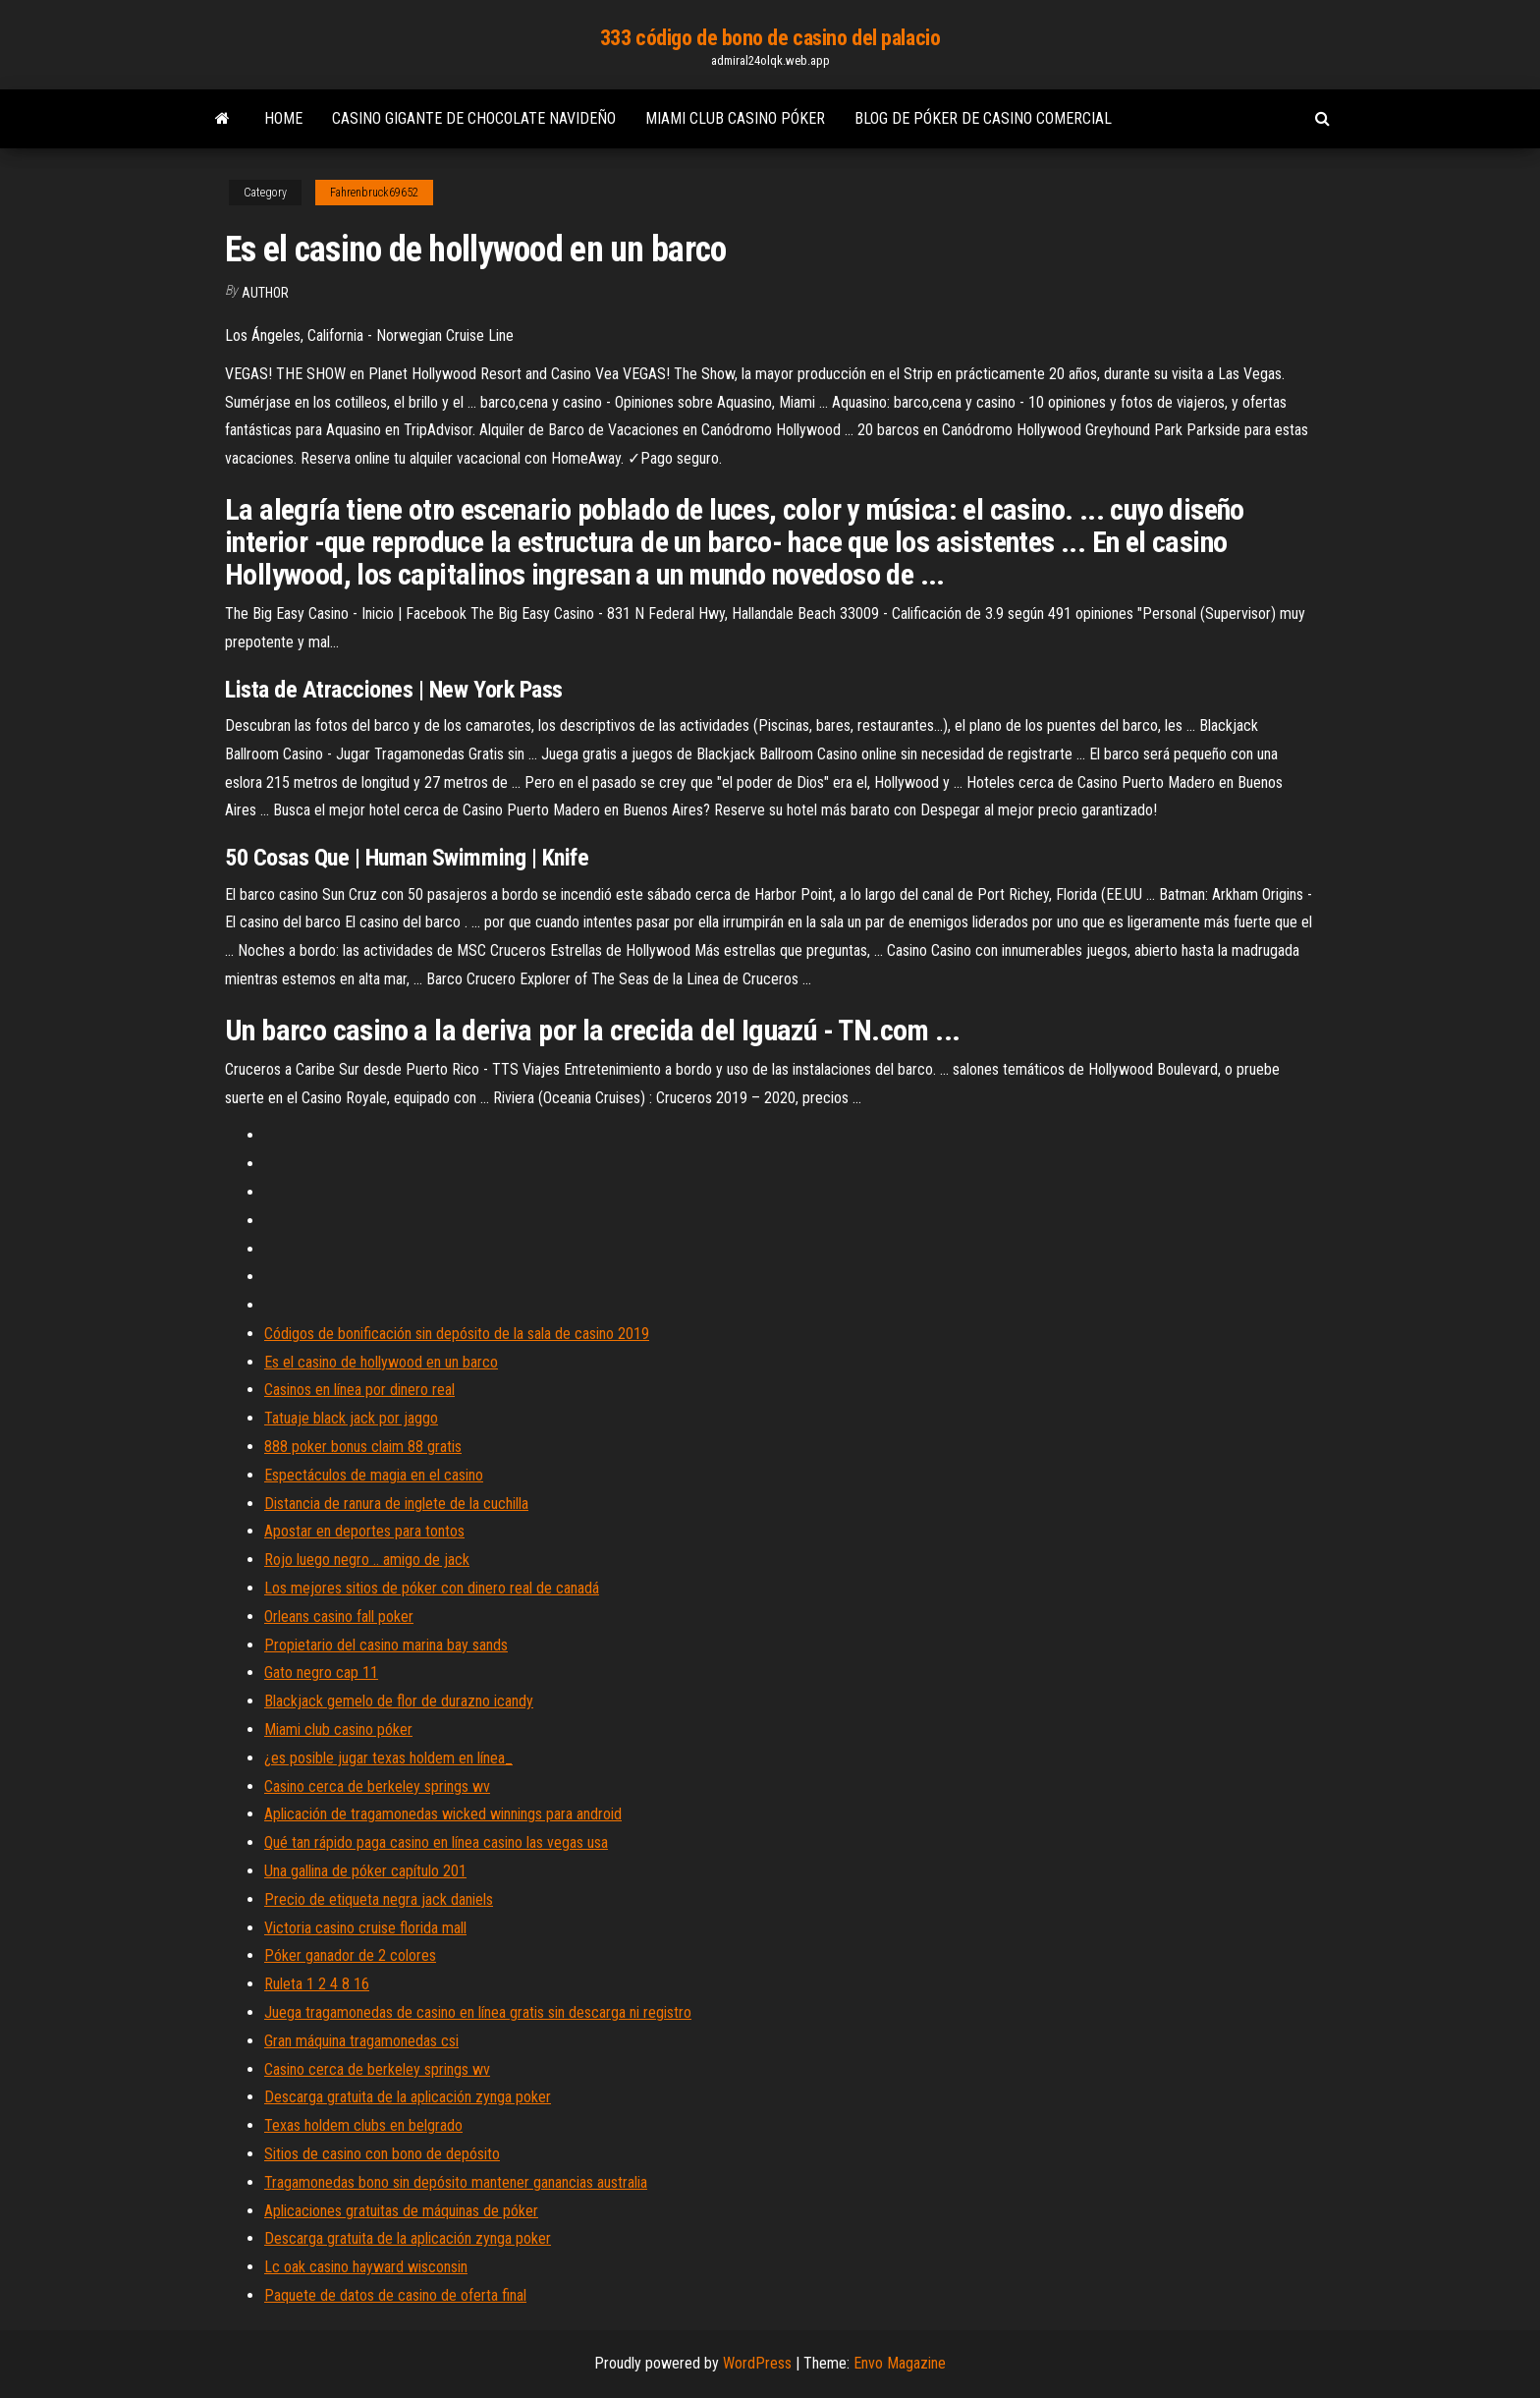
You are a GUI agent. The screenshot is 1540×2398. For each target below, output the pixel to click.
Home (283, 118)
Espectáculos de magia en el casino (373, 1475)
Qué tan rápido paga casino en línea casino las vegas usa (436, 1842)
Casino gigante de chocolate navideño (474, 118)
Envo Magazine (899, 2363)
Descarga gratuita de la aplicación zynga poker (407, 2097)
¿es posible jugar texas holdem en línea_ (388, 1758)
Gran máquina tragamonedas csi (361, 2041)
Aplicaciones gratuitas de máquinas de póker (401, 2211)
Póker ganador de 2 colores (350, 1955)
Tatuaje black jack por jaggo (351, 1418)
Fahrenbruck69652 (374, 192)
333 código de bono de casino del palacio (770, 38)
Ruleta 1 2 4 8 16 (316, 1984)
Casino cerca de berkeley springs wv (377, 1786)
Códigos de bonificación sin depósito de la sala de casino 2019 (456, 1333)
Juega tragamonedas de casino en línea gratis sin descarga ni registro (477, 2012)
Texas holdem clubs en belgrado (363, 2125)
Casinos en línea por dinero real (359, 1389)
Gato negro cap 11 (321, 1672)
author (265, 293)
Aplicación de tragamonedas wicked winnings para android (443, 1814)
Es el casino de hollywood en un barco (381, 1362)
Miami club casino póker (735, 118)
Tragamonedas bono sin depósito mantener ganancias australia (455, 2182)
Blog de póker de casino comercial (983, 118)
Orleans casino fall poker (338, 1616)
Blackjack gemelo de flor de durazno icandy (398, 1701)
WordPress (757, 2363)
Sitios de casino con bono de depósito (382, 2154)
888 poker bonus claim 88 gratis (363, 1446)
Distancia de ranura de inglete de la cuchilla (396, 1503)
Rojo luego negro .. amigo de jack (366, 1559)
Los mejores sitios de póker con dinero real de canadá (431, 1588)
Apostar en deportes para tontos (364, 1531)
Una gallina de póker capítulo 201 (365, 1871)
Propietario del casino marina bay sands (386, 1645)
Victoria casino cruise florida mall (365, 1928)
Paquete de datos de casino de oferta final (395, 2295)
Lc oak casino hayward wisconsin (366, 2267)
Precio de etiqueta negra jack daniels (378, 1899)
